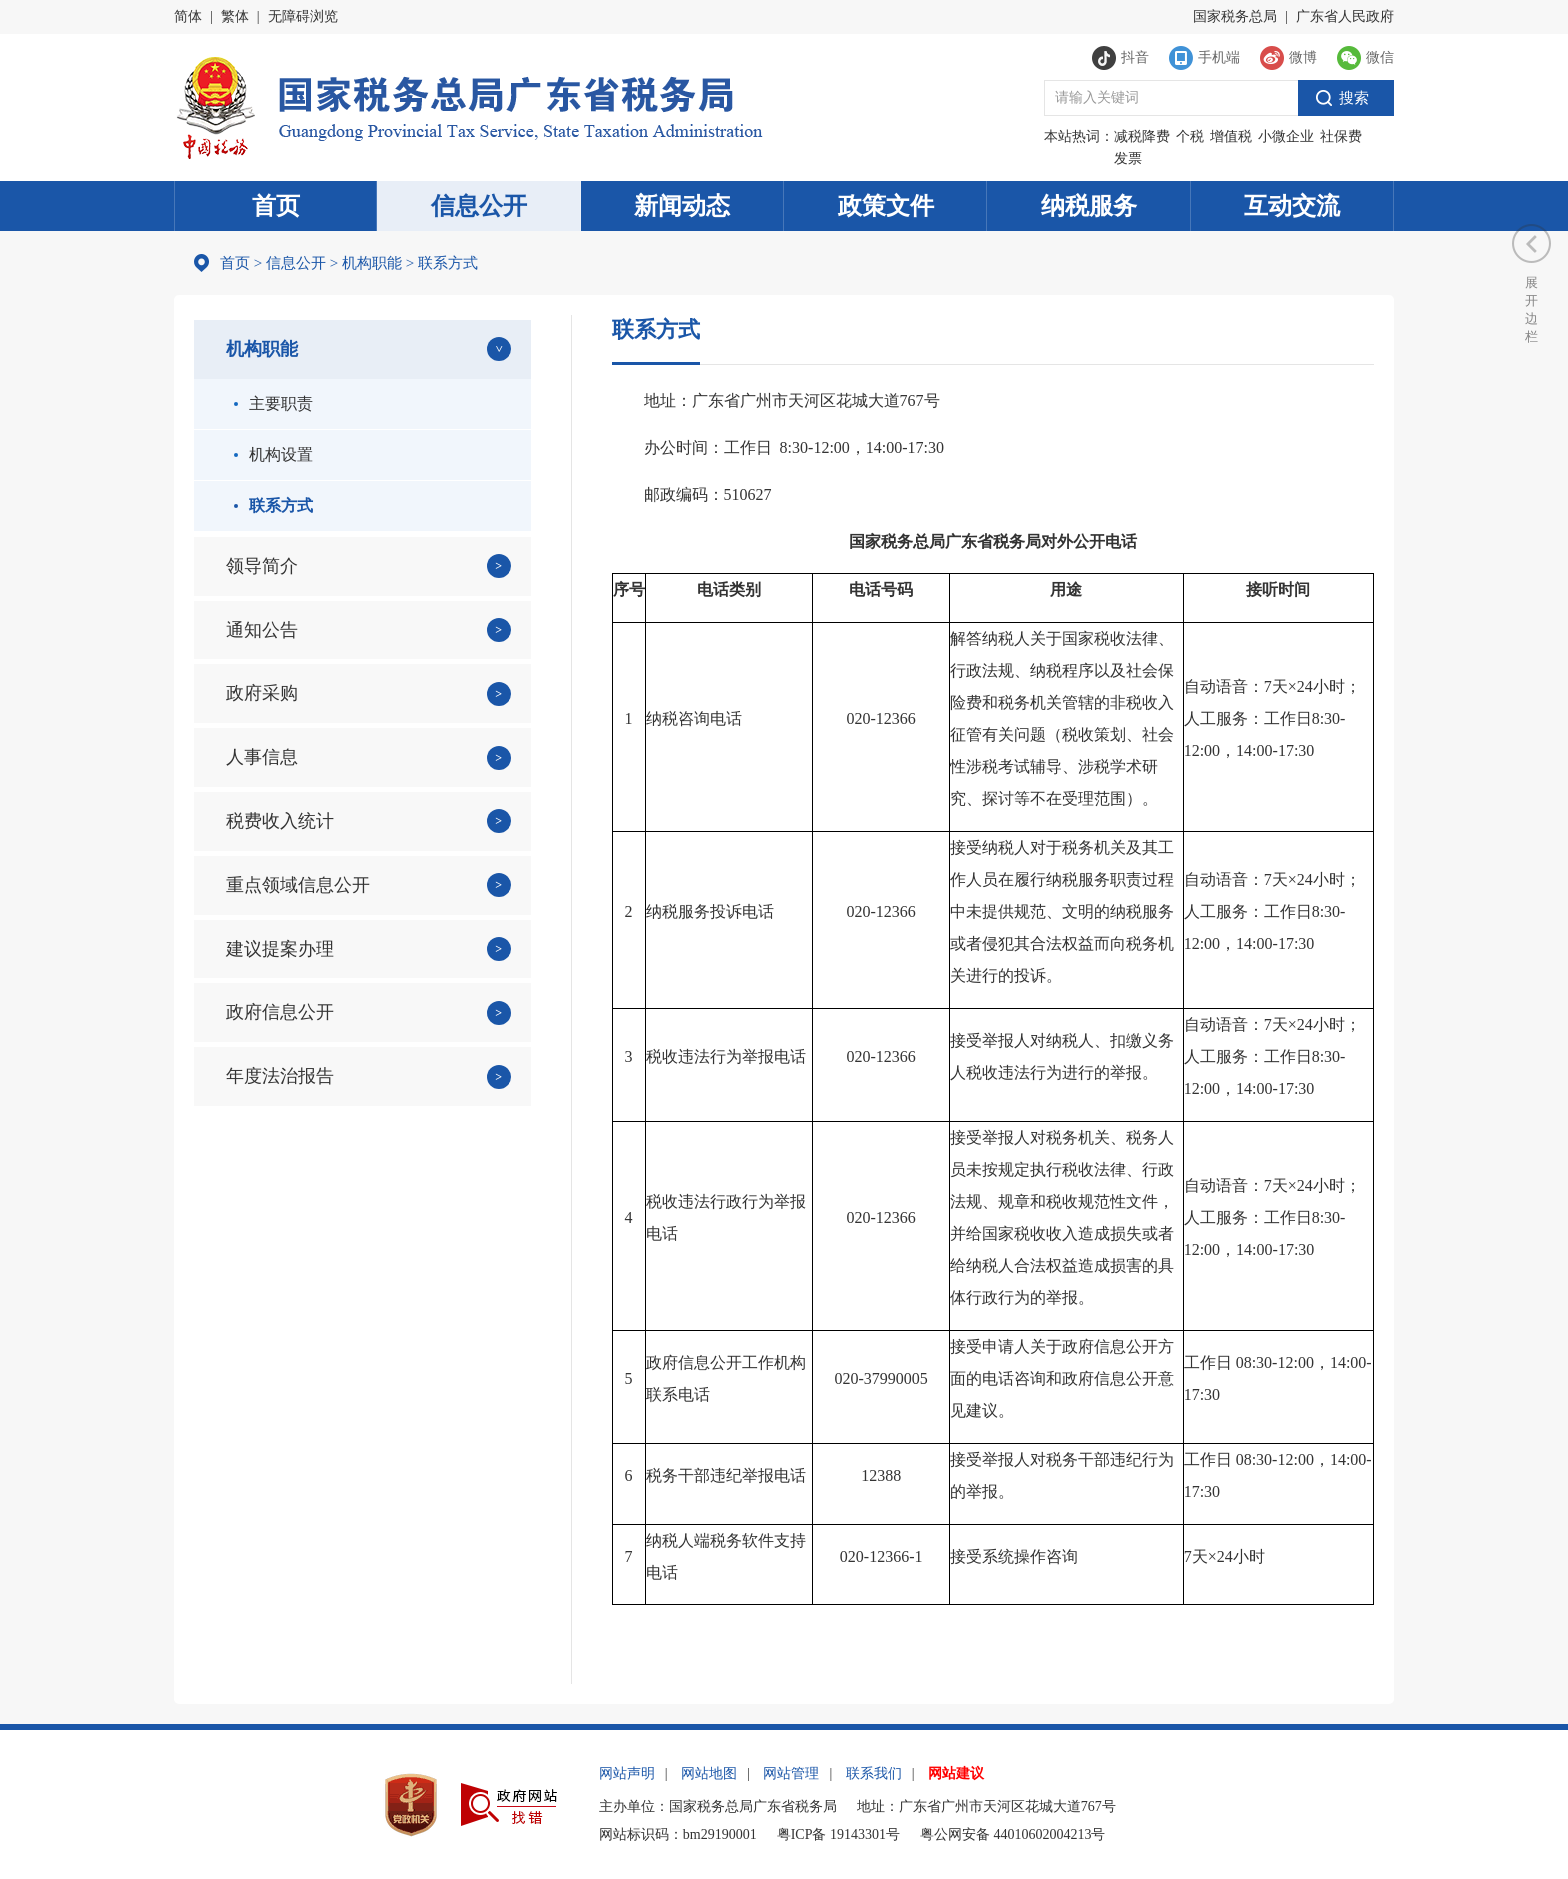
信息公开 (479, 206)
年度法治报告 (280, 1076)
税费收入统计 (280, 821)
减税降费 (1142, 136)
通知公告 (262, 630)
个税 (1190, 136)
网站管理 (791, 1773)
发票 (1128, 158)
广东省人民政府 (1345, 16)
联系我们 (874, 1773)
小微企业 (1286, 136)
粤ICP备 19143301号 (838, 1834)
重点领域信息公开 (298, 885)
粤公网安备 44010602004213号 (1013, 1834)
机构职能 (372, 263)
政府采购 (262, 693)
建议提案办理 (280, 949)
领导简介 (262, 566)
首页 (276, 206)
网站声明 (627, 1773)
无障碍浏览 (303, 16)
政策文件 (886, 206)
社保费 (1341, 136)
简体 (188, 16)
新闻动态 (682, 206)
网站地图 (709, 1773)
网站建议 (956, 1773)
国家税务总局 (1235, 16)
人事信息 (262, 757)
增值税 (1231, 136)
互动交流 (1292, 206)
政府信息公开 (280, 1012)
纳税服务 (1089, 206)
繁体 (235, 16)
